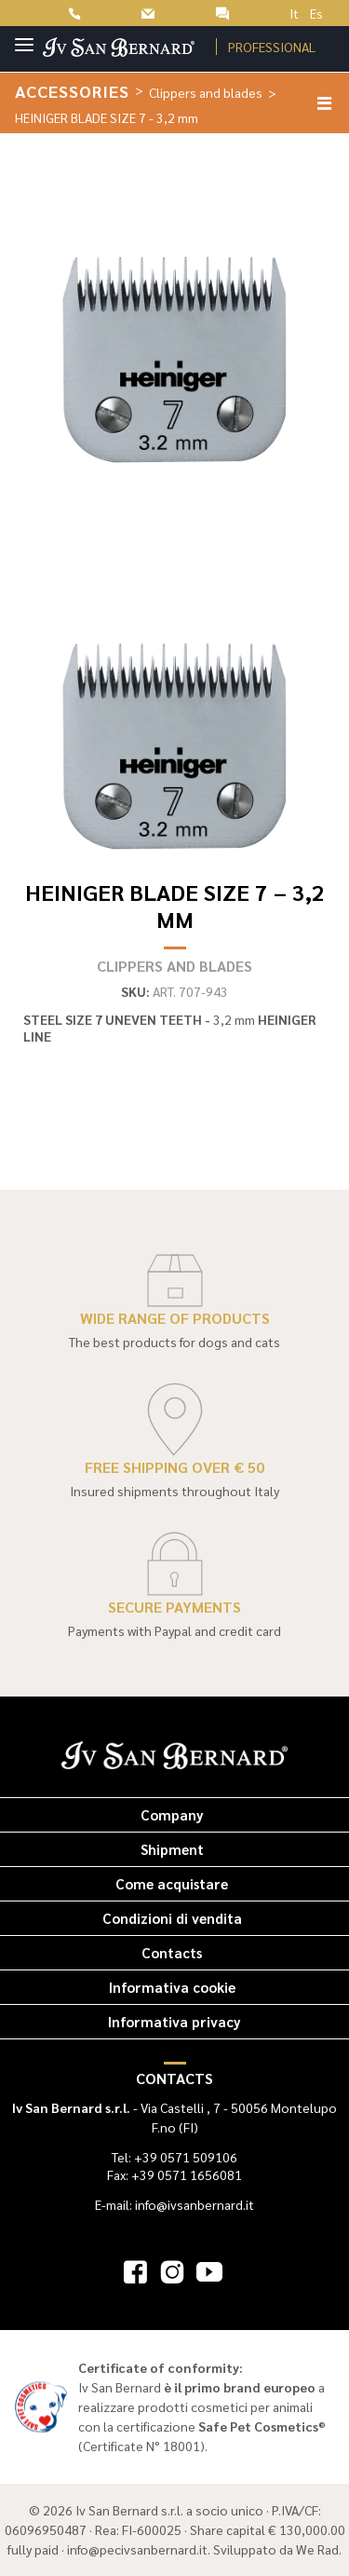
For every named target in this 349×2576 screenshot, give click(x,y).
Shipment (172, 1849)
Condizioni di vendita (172, 1918)
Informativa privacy (174, 2021)
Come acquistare (171, 1883)
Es (316, 13)
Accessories (72, 91)
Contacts (171, 1952)
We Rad (317, 2549)
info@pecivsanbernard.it (137, 2549)
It (294, 13)
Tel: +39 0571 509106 (174, 2156)
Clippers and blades (205, 92)
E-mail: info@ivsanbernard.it (174, 2204)
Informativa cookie (172, 1987)
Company (172, 1814)
